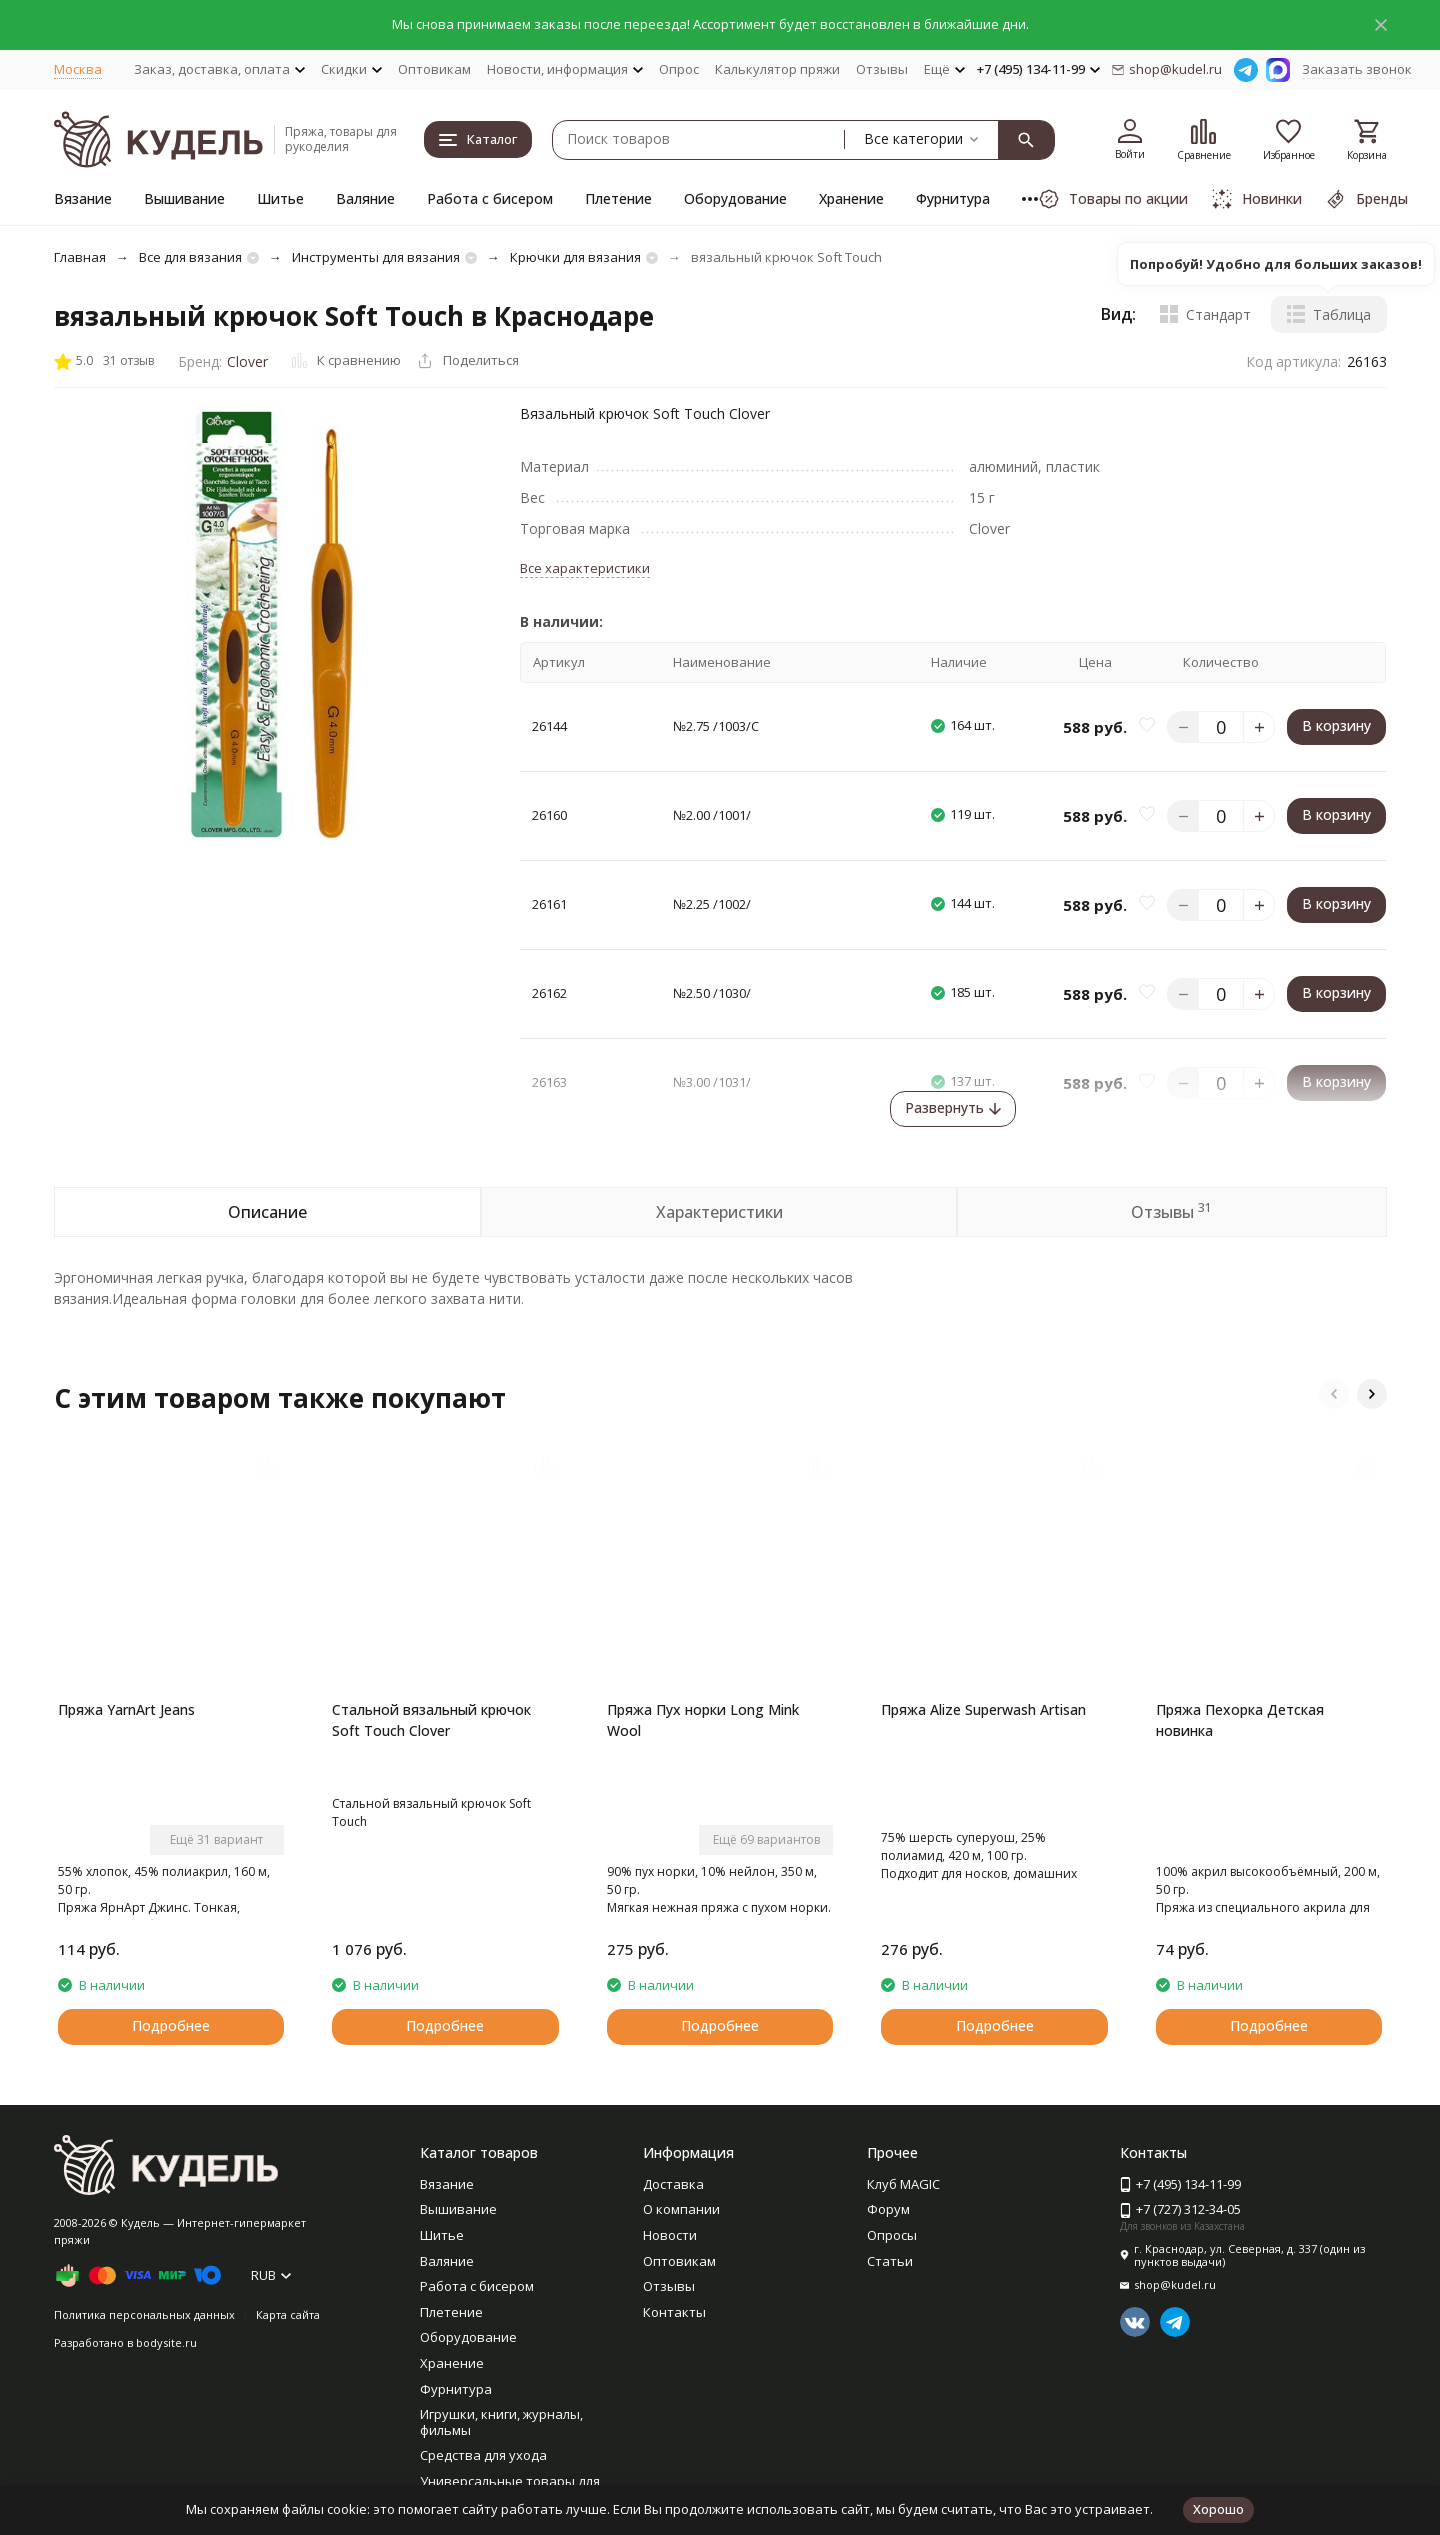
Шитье (280, 198)
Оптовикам (434, 69)
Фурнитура (953, 198)
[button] (1334, 1394)
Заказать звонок (1357, 69)
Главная (80, 257)
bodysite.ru (166, 2342)
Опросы (892, 2235)
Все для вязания (190, 257)
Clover (247, 361)
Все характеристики (585, 568)
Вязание (83, 198)
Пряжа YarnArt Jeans (126, 1709)
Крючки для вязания (575, 257)
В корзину (1336, 725)
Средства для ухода (483, 2455)
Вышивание (184, 198)
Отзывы (882, 69)
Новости (670, 2235)
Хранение (851, 198)
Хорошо (1218, 2509)
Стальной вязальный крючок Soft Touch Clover (431, 1720)
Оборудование (735, 198)
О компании (681, 2209)
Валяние (365, 198)
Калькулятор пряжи (777, 69)
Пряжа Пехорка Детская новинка (1240, 1720)
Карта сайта (288, 2314)
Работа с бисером (490, 198)
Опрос (679, 69)
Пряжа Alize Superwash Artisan (983, 1709)
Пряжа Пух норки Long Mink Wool (703, 1720)
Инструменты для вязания (376, 257)
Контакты (674, 2312)
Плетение (618, 198)
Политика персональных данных (144, 2314)
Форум (888, 2209)
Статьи (890, 2261)
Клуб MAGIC (903, 2184)
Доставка (673, 2184)
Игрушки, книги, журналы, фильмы (501, 2422)
